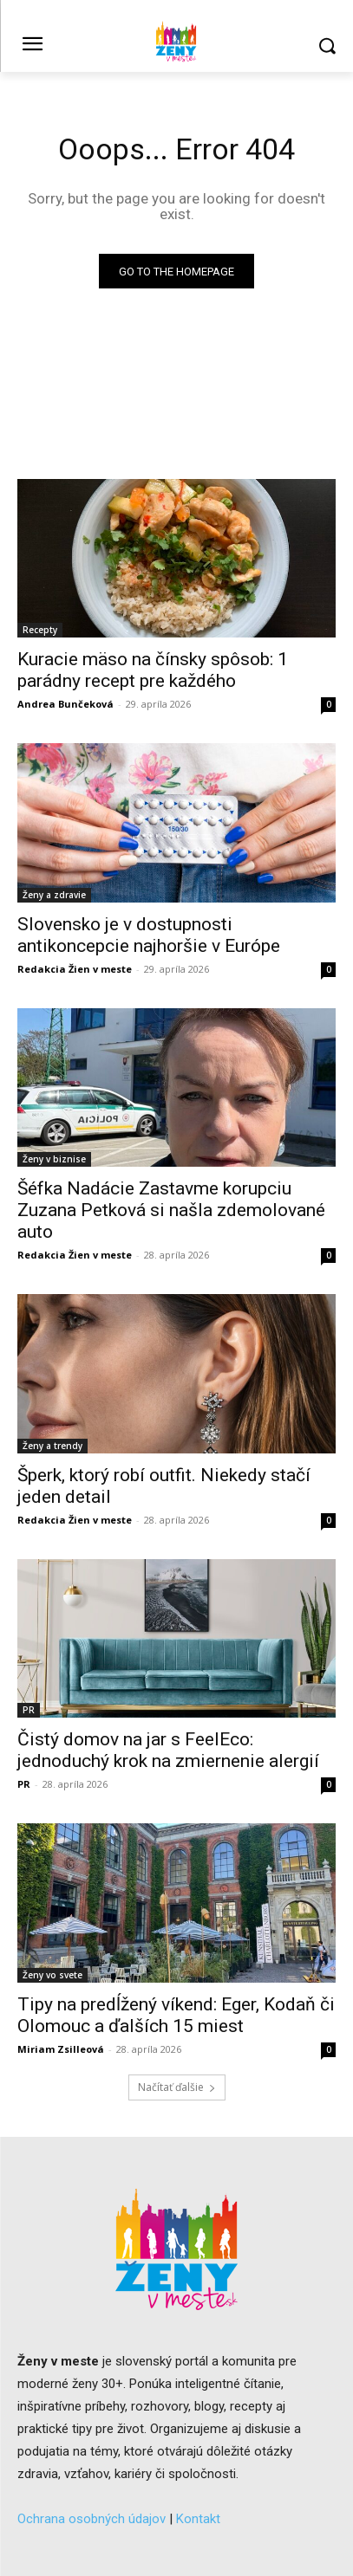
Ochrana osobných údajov (91, 2519)
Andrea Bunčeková (65, 703)
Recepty (40, 630)
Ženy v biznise (54, 1159)
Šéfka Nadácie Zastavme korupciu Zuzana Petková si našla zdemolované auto (171, 1210)
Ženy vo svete (52, 1975)
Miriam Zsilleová (60, 2048)
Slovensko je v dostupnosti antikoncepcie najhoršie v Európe (148, 935)
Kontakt (198, 2519)
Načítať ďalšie (177, 2087)
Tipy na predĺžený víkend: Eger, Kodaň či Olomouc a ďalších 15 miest (176, 2015)
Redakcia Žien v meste (74, 968)
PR (29, 1710)
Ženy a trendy (52, 1446)
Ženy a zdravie (54, 895)
